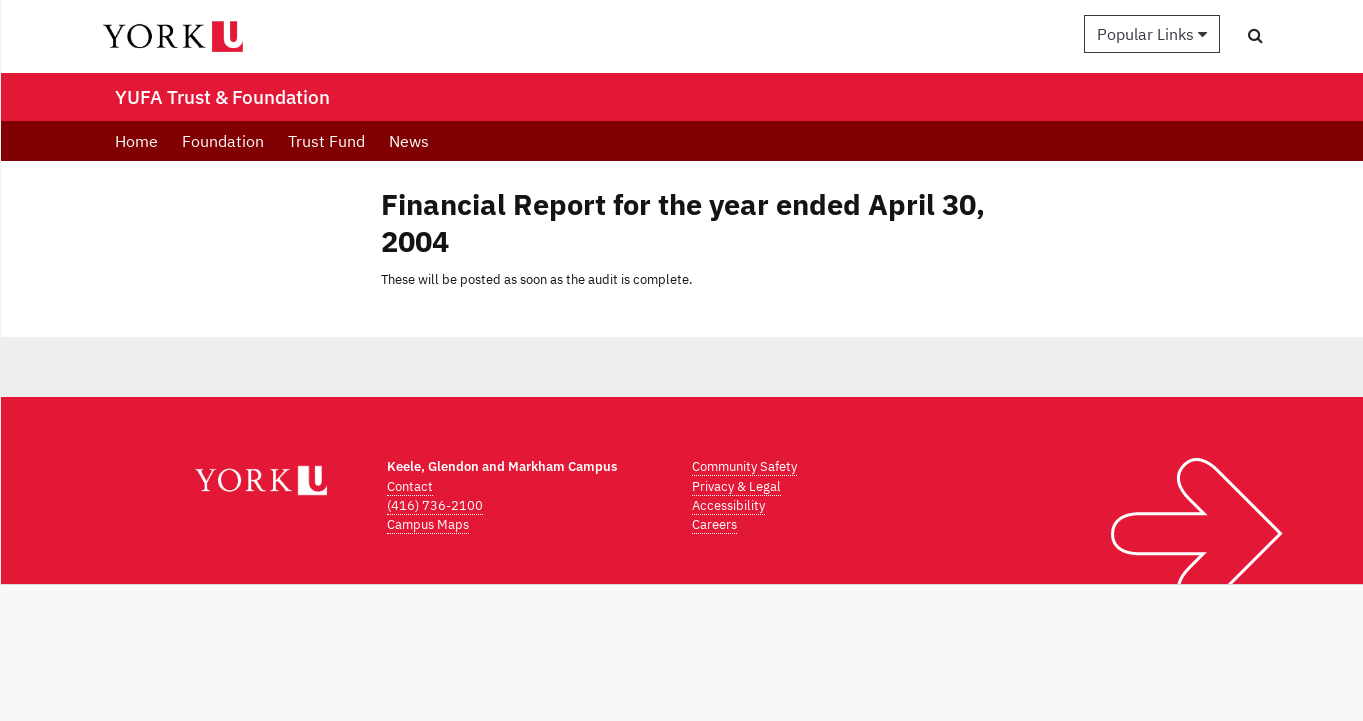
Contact (410, 486)
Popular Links (1152, 34)
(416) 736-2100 (435, 505)
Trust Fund (326, 141)
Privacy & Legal (736, 486)
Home (136, 141)
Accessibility (728, 505)
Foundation (223, 141)
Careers (714, 524)
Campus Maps (428, 524)
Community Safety (744, 466)
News (409, 141)
